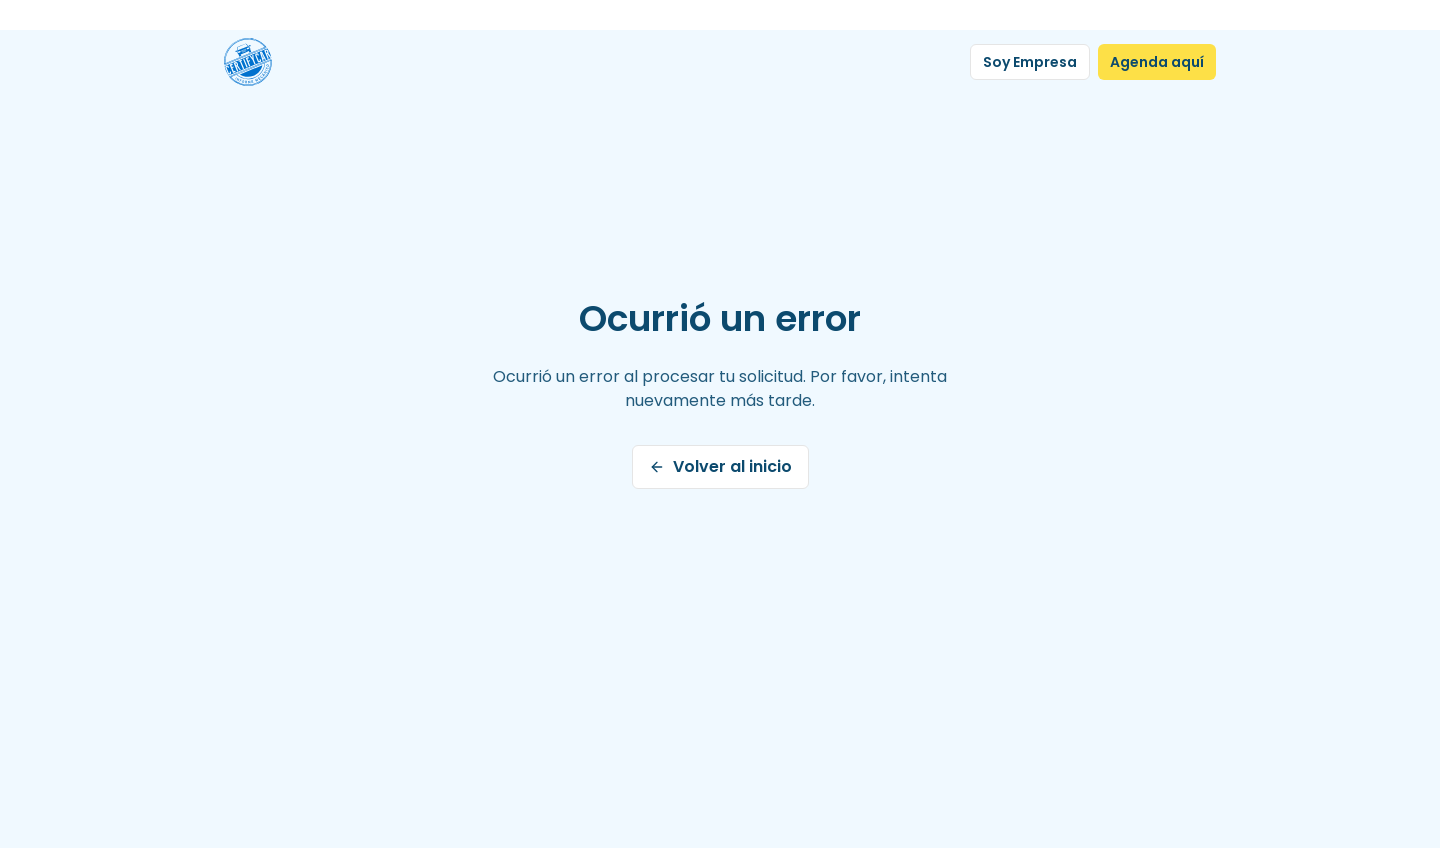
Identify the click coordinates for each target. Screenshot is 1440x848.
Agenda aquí (1157, 62)
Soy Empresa (1030, 62)
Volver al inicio (720, 466)
